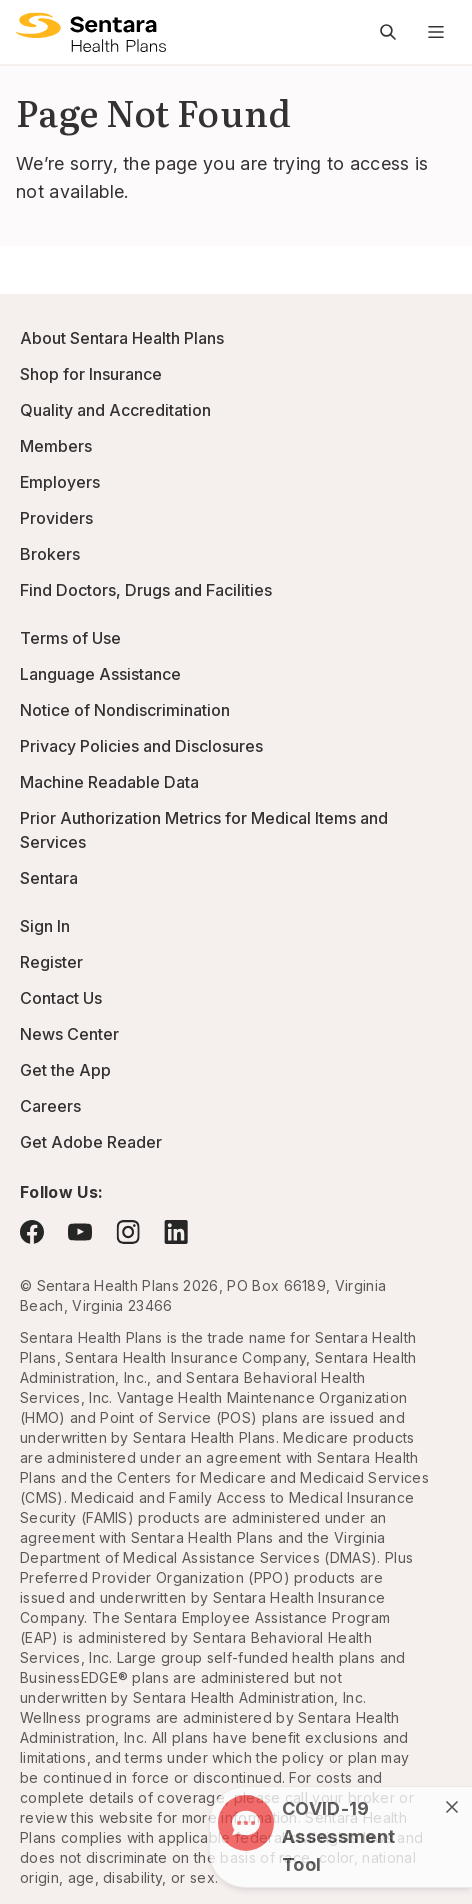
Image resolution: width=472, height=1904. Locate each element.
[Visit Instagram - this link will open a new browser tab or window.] (128, 1231)
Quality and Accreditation (115, 410)
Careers (50, 1106)
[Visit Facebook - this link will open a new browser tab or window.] (32, 1232)
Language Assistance (100, 674)
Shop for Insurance (91, 374)
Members (56, 446)
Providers (56, 518)
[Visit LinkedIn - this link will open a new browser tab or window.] (176, 1231)
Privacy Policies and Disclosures (141, 746)
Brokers (50, 554)
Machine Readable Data (109, 782)
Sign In (45, 926)
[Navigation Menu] (436, 32)
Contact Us (61, 998)
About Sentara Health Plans (122, 338)
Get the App (65, 1070)
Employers (60, 482)
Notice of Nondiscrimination (125, 710)
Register (51, 962)
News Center (69, 1034)
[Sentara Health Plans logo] (91, 32)
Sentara (49, 878)
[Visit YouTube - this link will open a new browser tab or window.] (80, 1232)
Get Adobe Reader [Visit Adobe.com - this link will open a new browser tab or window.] (91, 1142)
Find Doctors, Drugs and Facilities (146, 590)
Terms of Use (70, 638)
